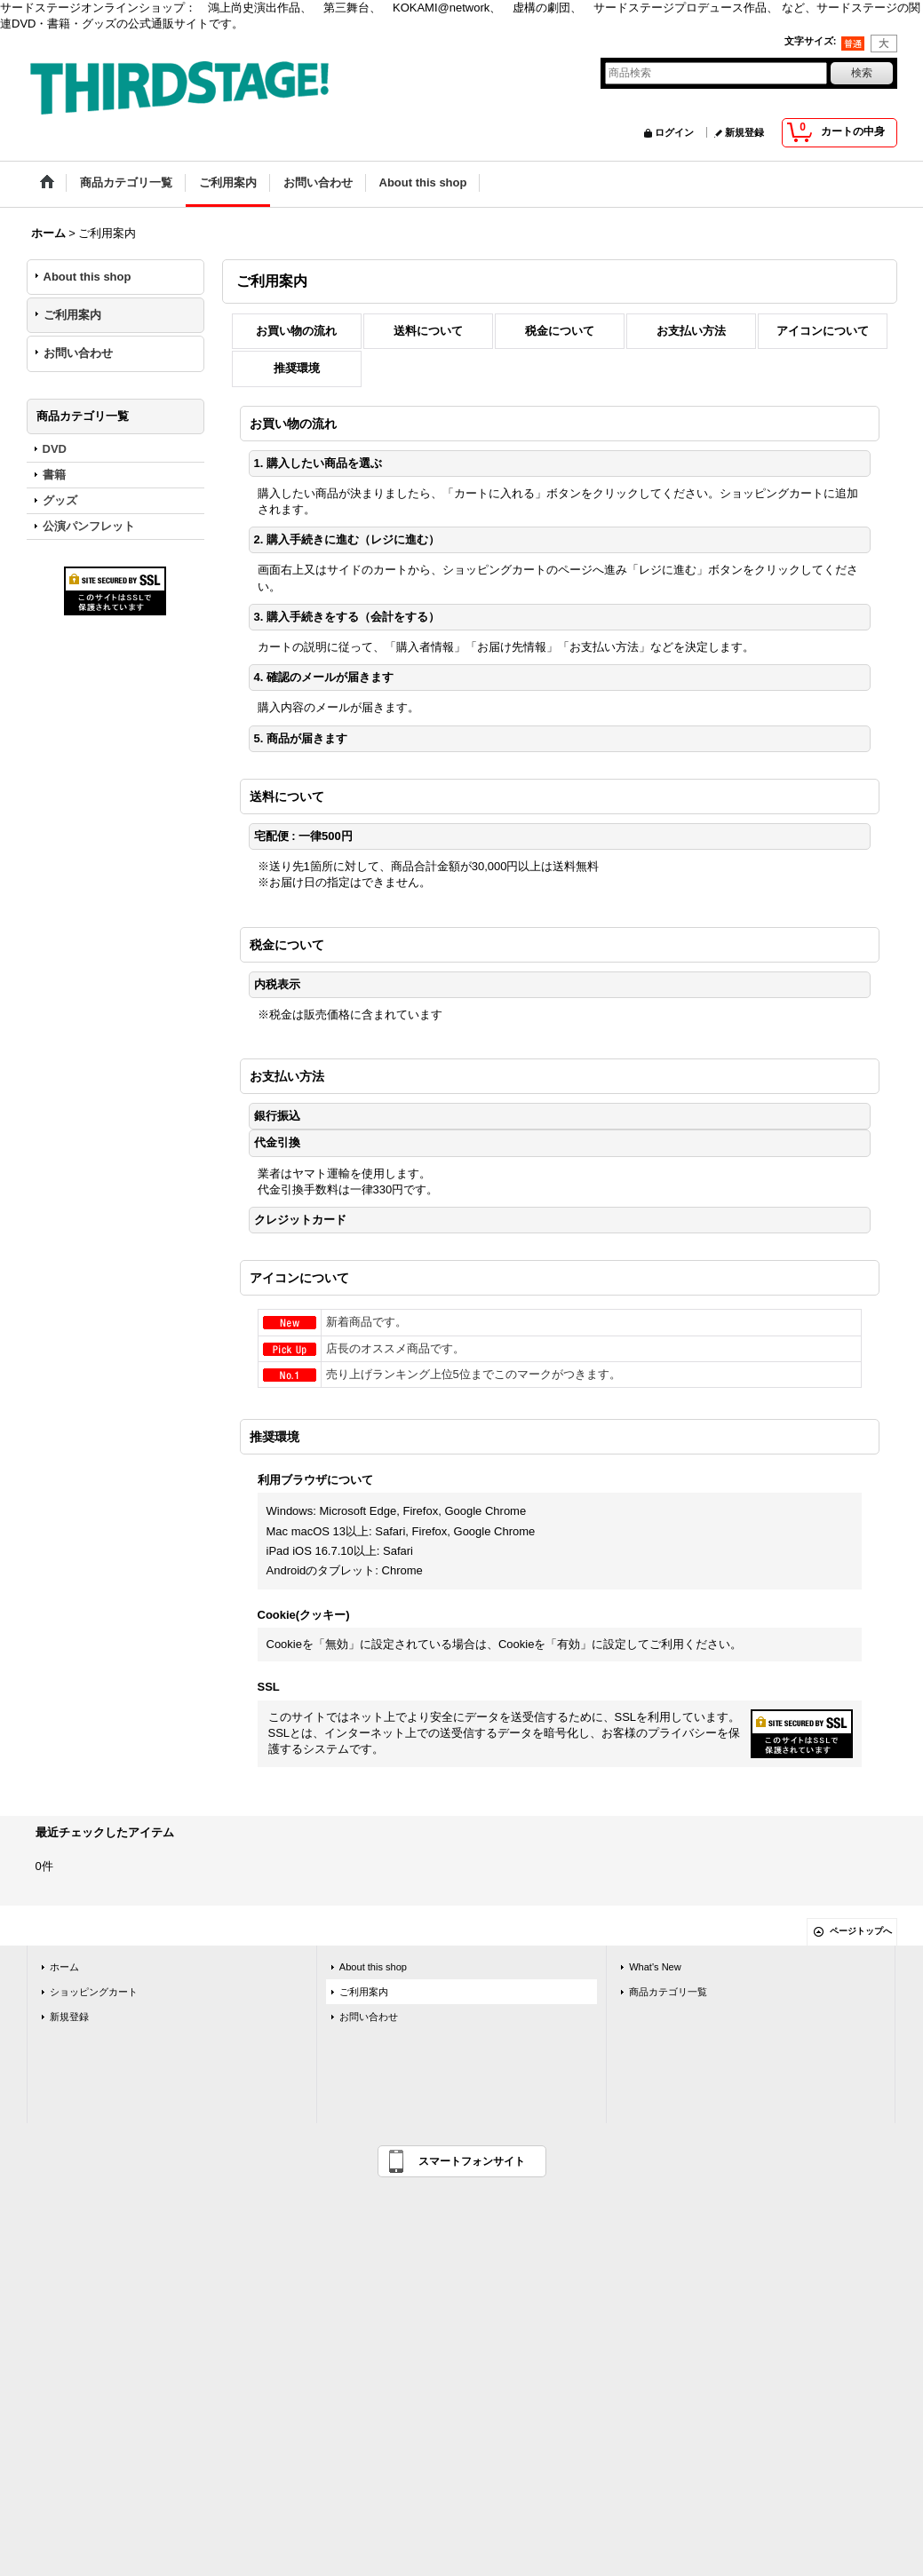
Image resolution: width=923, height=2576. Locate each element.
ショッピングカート (94, 1991)
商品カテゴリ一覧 (668, 1991)
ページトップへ (861, 1931)
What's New (655, 1967)
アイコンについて (822, 330)
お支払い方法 (691, 330)
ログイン (674, 132)
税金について (559, 330)
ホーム (64, 1967)
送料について (428, 330)
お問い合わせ (78, 353)
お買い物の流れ (296, 330)
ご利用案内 (72, 314)
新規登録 (744, 132)
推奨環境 (297, 368)
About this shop (87, 276)
